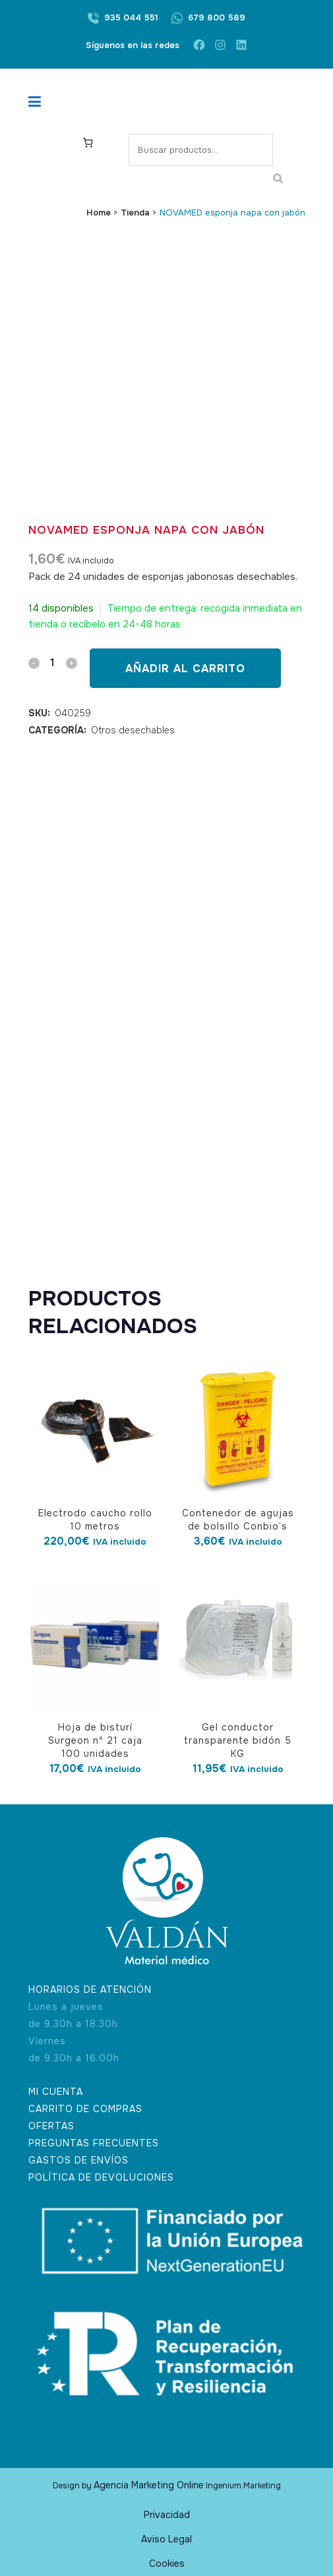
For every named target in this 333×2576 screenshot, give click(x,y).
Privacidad (167, 2515)
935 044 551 (131, 17)
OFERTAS (51, 2126)
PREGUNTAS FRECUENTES (93, 2143)
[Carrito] (89, 142)
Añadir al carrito (185, 668)
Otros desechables (133, 730)
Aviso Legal (166, 2539)
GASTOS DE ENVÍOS (78, 2160)
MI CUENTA (55, 2092)
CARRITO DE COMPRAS (85, 2109)
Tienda (135, 212)
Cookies (167, 2563)
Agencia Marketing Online (149, 2485)
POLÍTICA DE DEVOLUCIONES (101, 2177)
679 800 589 (216, 17)
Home (98, 212)
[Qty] (52, 663)
